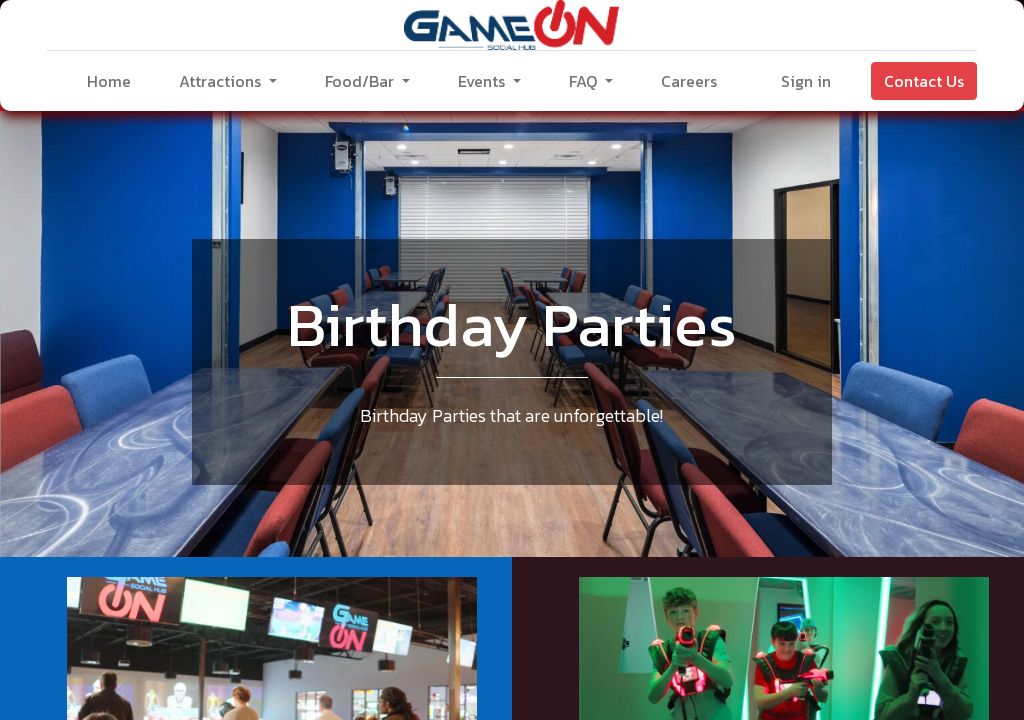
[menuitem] (109, 81)
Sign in (806, 81)
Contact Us (924, 81)
